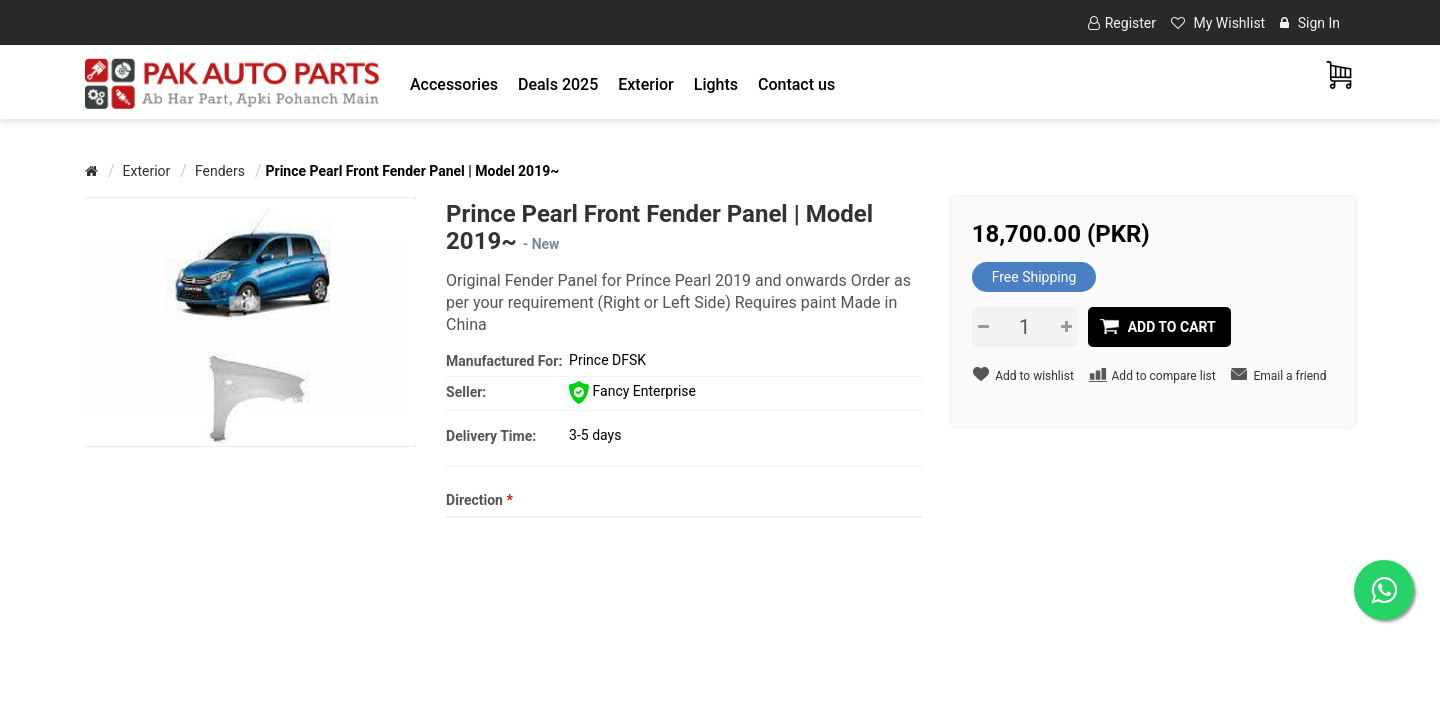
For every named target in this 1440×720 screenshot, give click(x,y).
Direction (479, 500)
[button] (454, 84)
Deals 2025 (558, 84)
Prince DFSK (607, 360)
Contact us (796, 84)
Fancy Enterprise (632, 391)
